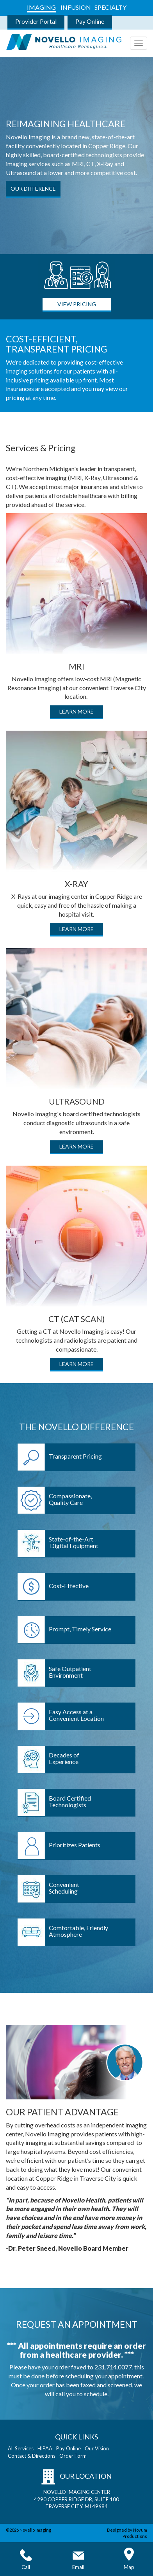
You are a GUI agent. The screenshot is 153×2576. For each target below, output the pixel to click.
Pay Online (89, 21)
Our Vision (97, 2448)
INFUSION (75, 7)
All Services (21, 2448)
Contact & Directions (31, 2456)
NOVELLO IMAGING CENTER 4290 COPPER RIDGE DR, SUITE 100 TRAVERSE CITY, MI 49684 (76, 2499)
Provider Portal (36, 21)
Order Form (73, 2456)
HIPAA (44, 2448)
